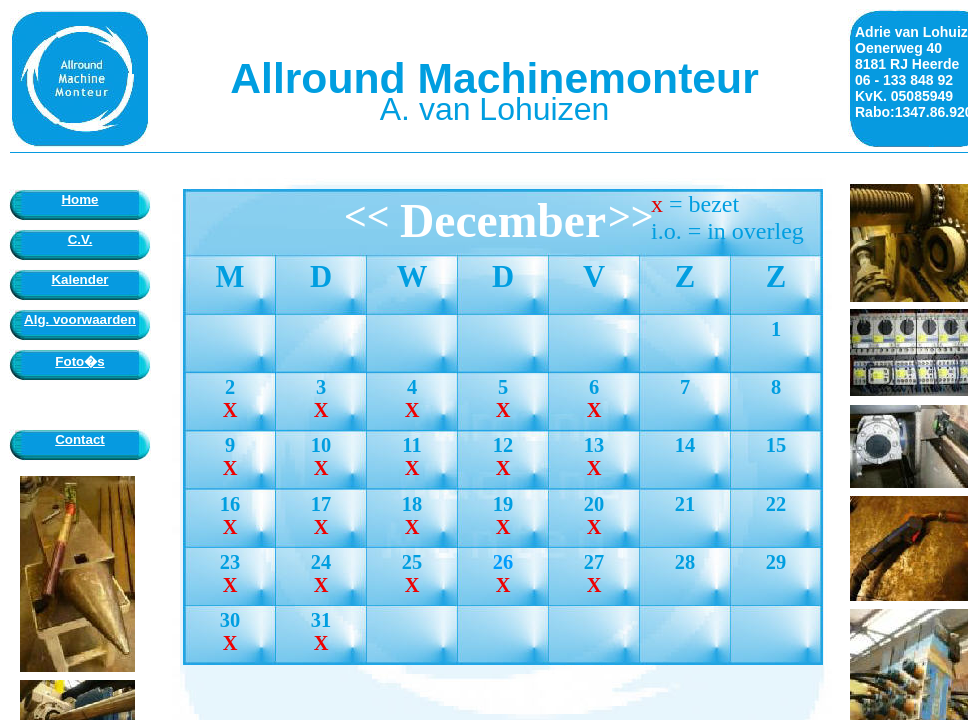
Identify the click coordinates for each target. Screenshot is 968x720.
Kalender (79, 279)
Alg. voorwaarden (80, 319)
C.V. (80, 239)
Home (79, 199)
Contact (80, 439)
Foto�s (79, 361)
